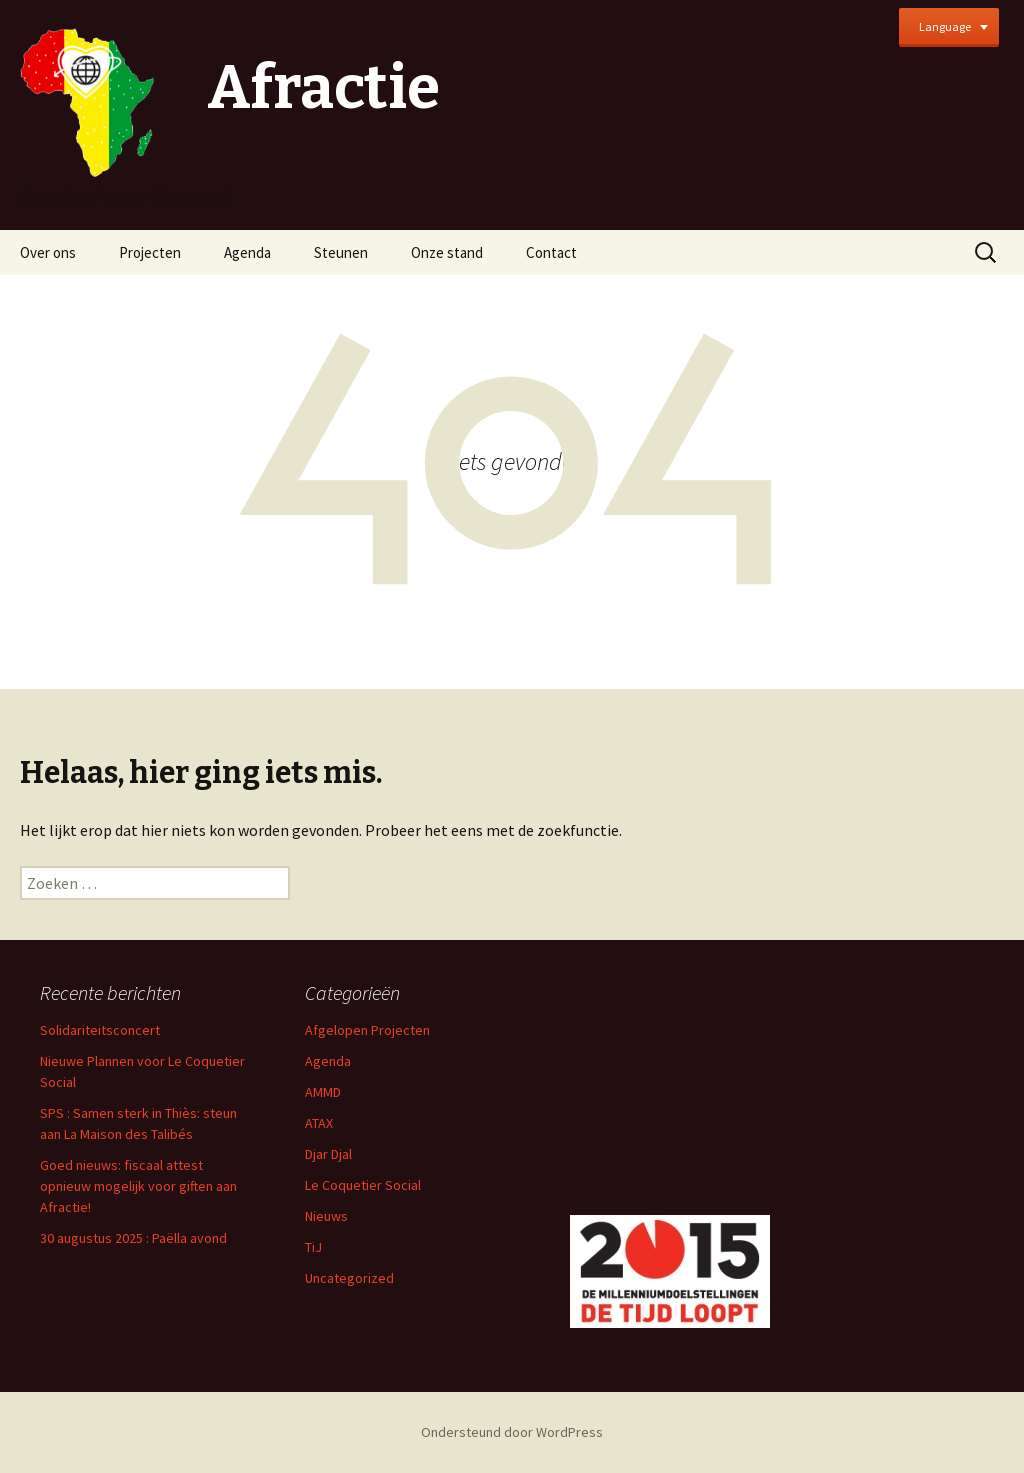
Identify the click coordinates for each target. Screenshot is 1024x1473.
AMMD (323, 1092)
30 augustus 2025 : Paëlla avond (133, 1238)
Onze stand (447, 252)
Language (945, 26)
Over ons (48, 252)
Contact (551, 252)
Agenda (247, 252)
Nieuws (326, 1216)
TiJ (313, 1247)
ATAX (319, 1123)
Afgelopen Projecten (367, 1030)
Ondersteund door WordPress (512, 1432)
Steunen (341, 252)
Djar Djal (328, 1154)
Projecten (150, 252)
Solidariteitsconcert (100, 1030)
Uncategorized (349, 1278)
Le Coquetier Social (363, 1185)
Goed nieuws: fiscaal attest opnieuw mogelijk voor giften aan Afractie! (138, 1186)
